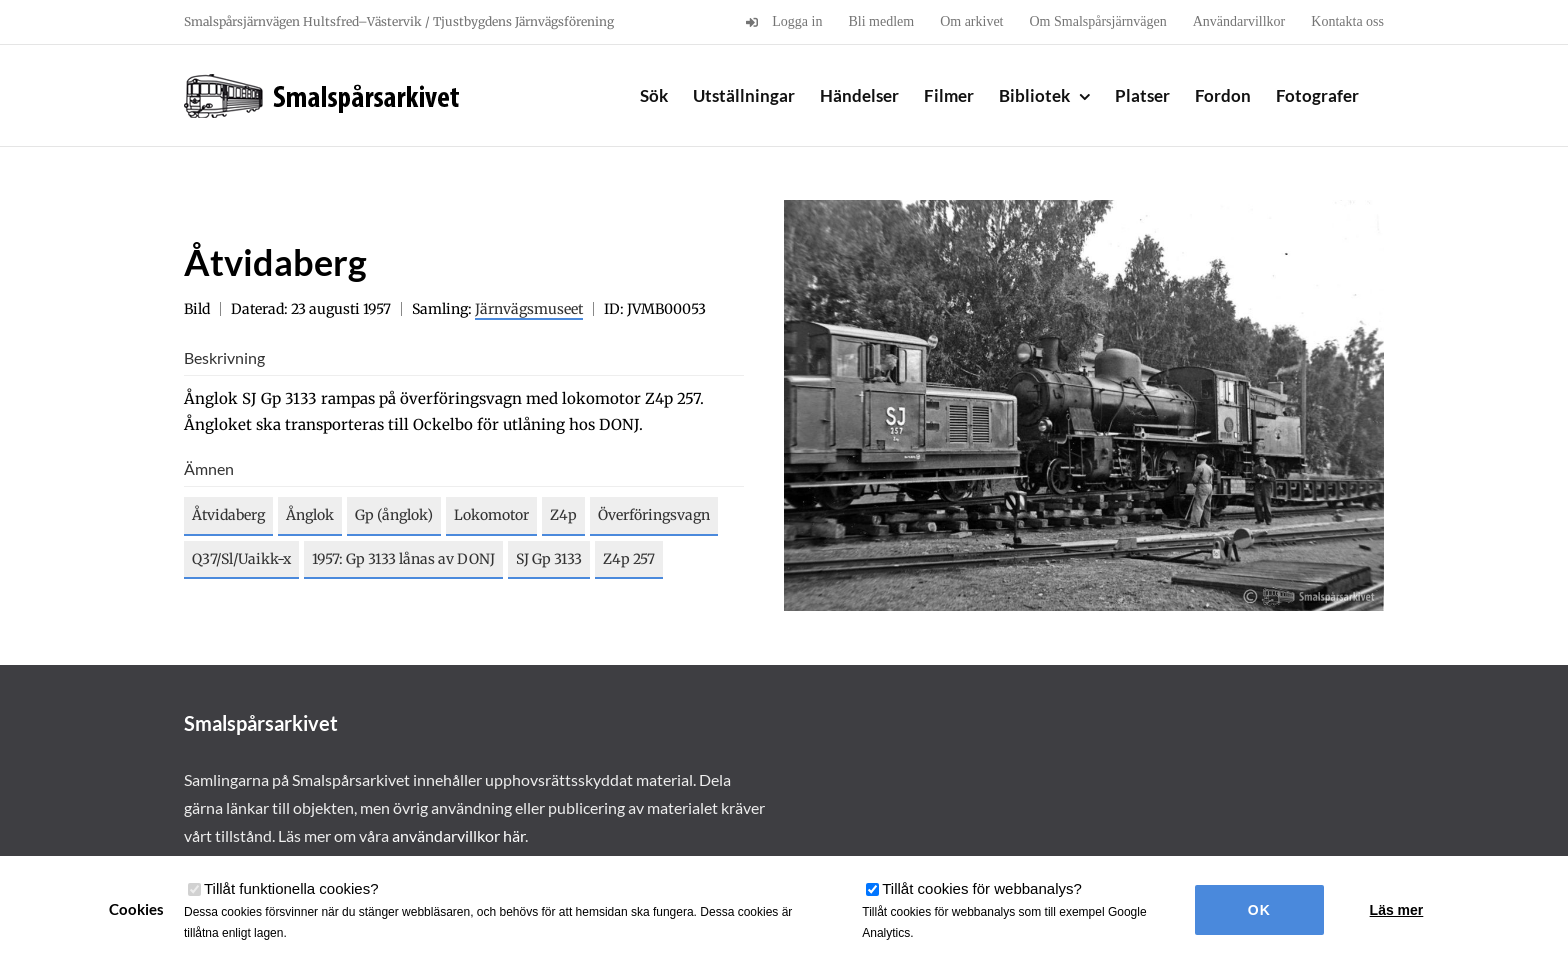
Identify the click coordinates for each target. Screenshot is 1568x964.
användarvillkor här (458, 835)
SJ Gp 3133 (549, 559)
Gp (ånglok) (394, 515)
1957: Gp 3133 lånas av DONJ (403, 559)
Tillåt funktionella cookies (291, 888)
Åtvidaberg (228, 515)
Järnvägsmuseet (529, 309)
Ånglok (310, 515)
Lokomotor (491, 515)
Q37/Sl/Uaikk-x (241, 559)
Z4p (563, 515)
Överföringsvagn (654, 515)
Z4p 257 (629, 559)
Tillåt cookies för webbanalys (982, 888)
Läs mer (1397, 910)
